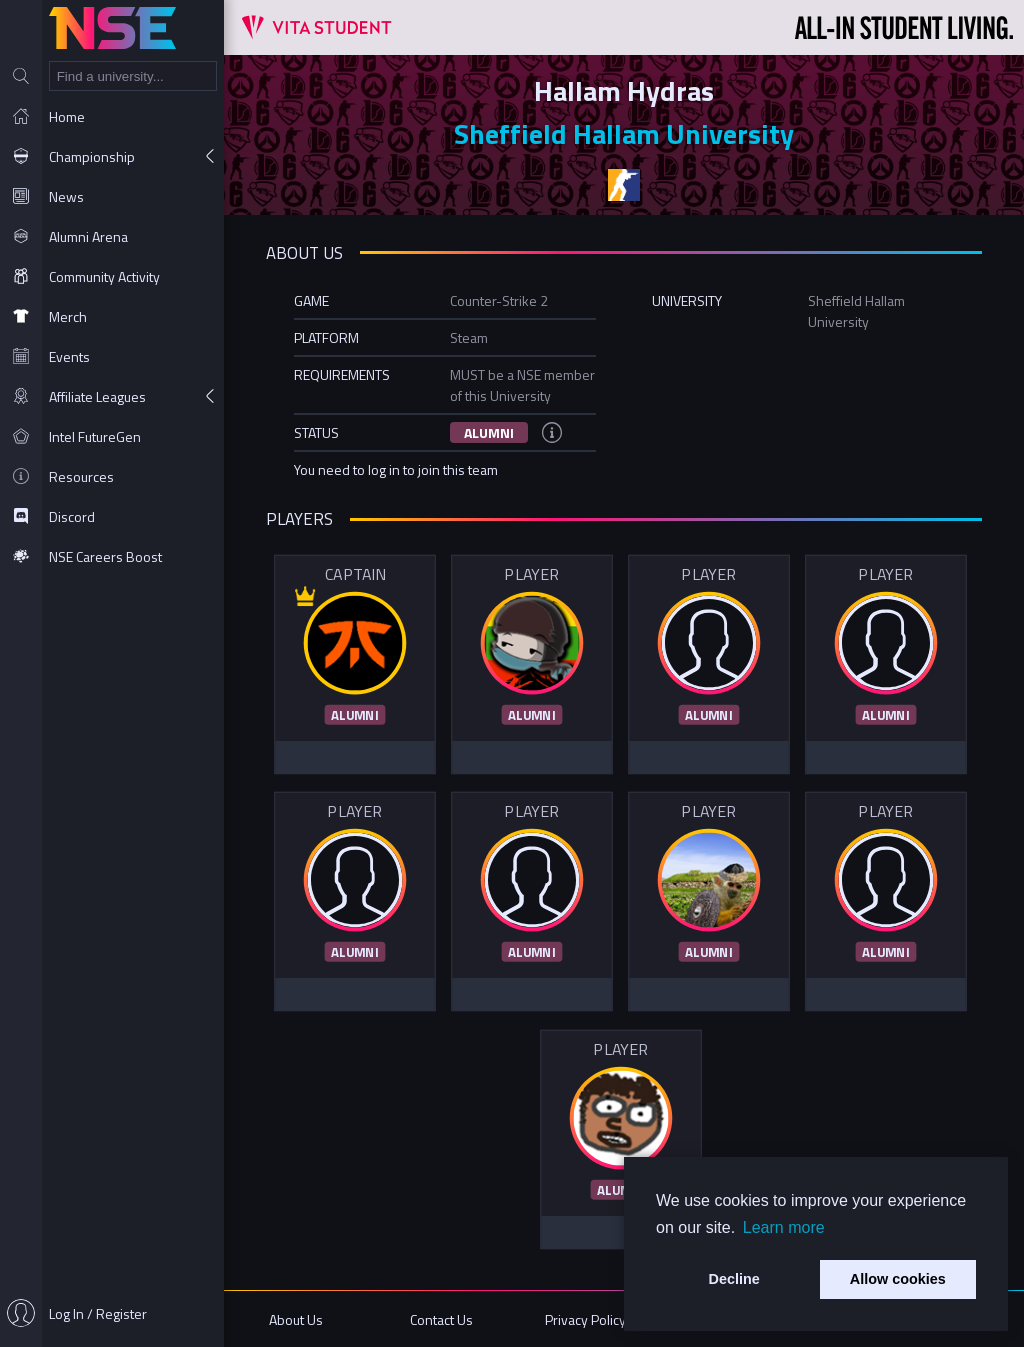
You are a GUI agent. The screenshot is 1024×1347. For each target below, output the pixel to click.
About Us (296, 1319)
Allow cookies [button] (898, 1279)
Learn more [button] (784, 1227)
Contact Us (441, 1319)
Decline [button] (734, 1279)
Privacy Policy (585, 1319)
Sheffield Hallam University (624, 133)
